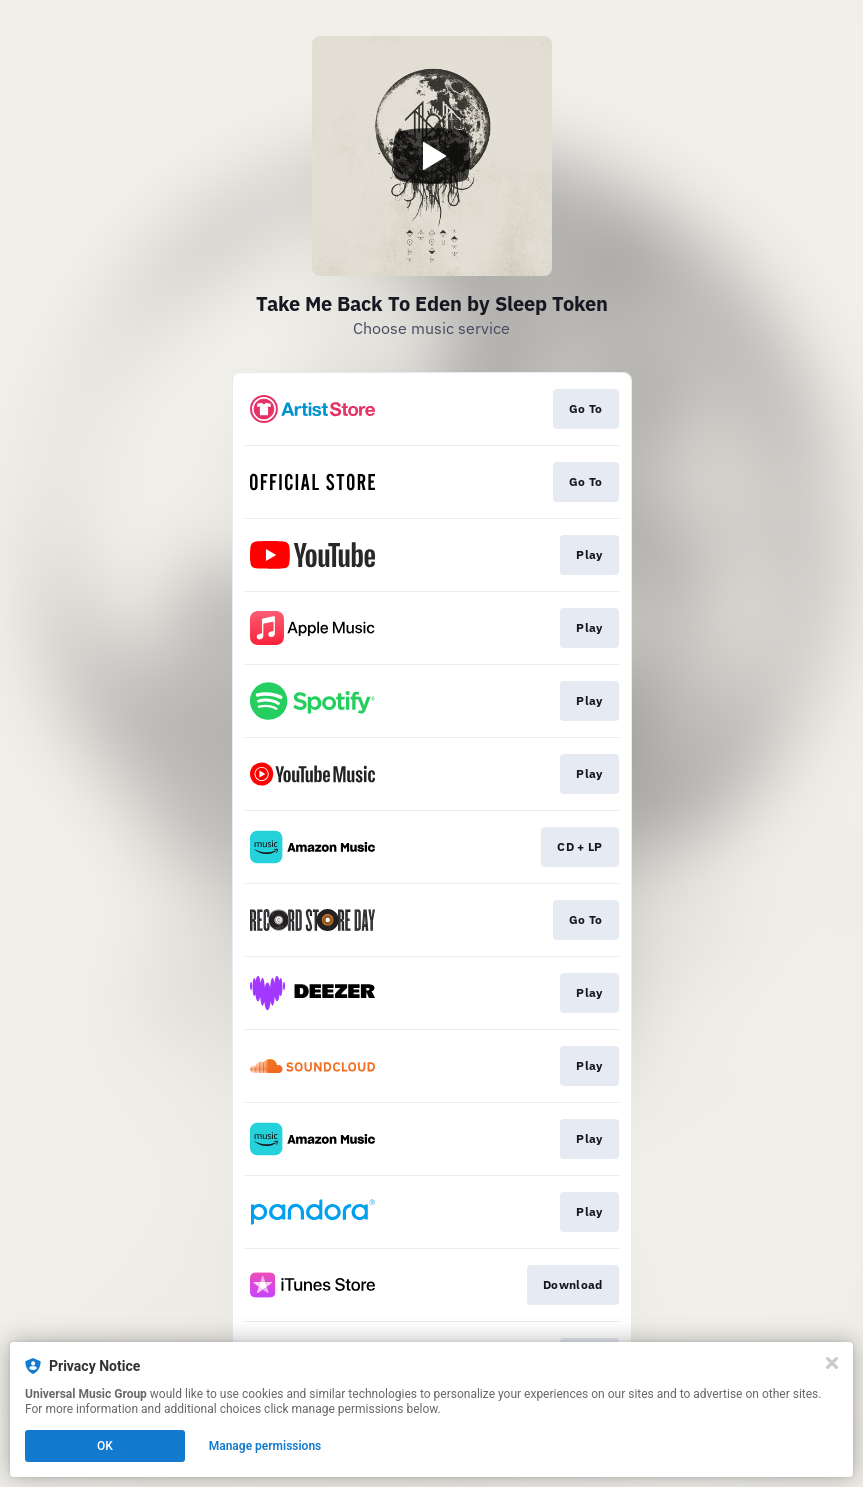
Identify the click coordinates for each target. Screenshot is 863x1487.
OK (105, 1446)
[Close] (832, 1363)
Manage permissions (265, 1446)
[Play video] (432, 156)
